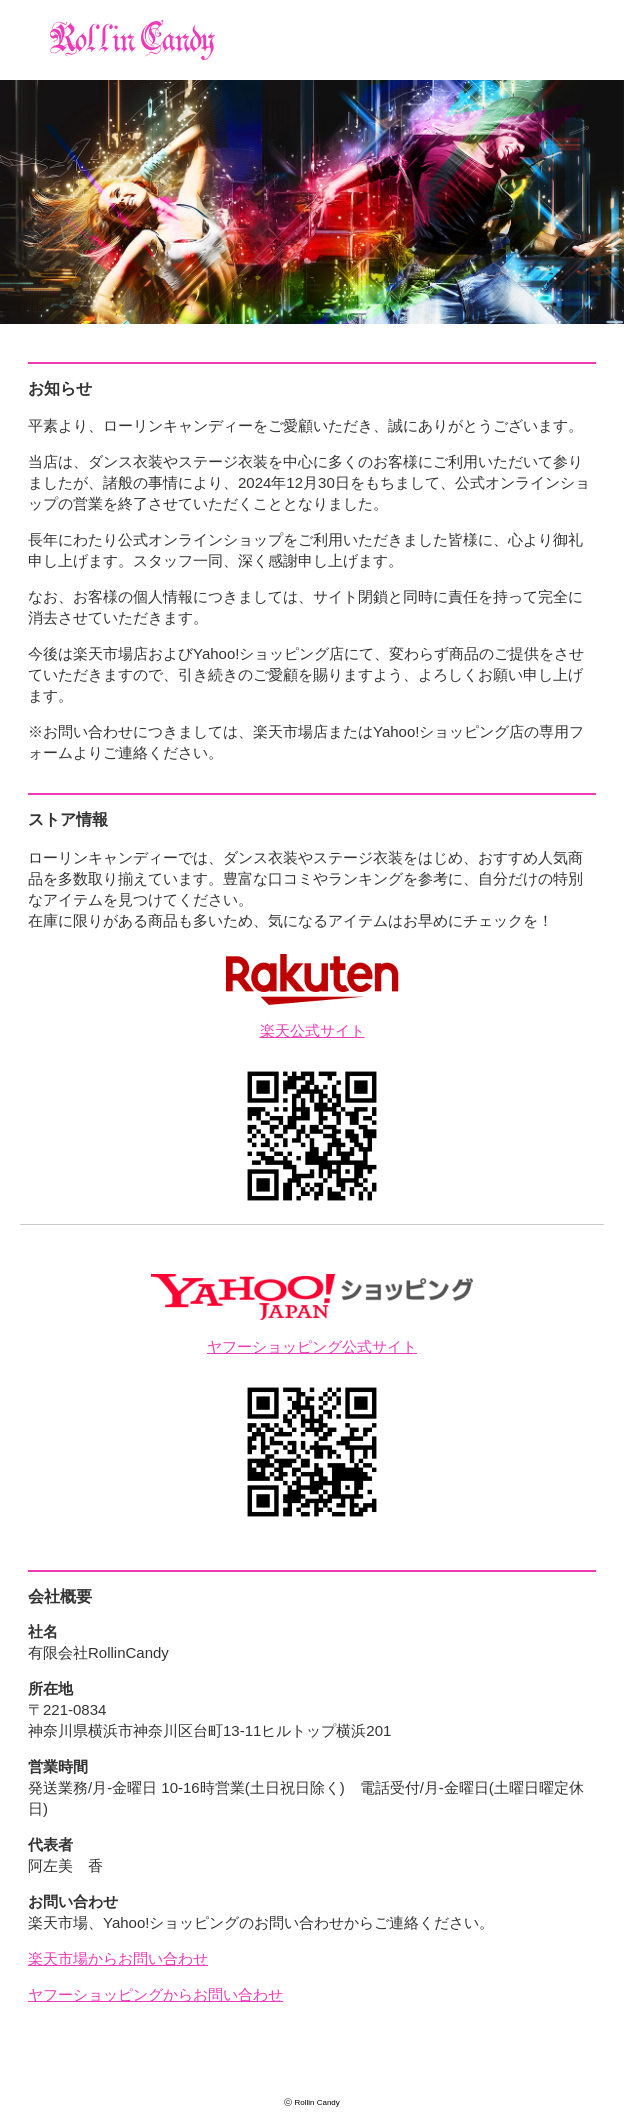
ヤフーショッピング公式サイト (312, 1346)
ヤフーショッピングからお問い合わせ (155, 1994)
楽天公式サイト (312, 1030)
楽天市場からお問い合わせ (118, 1958)
